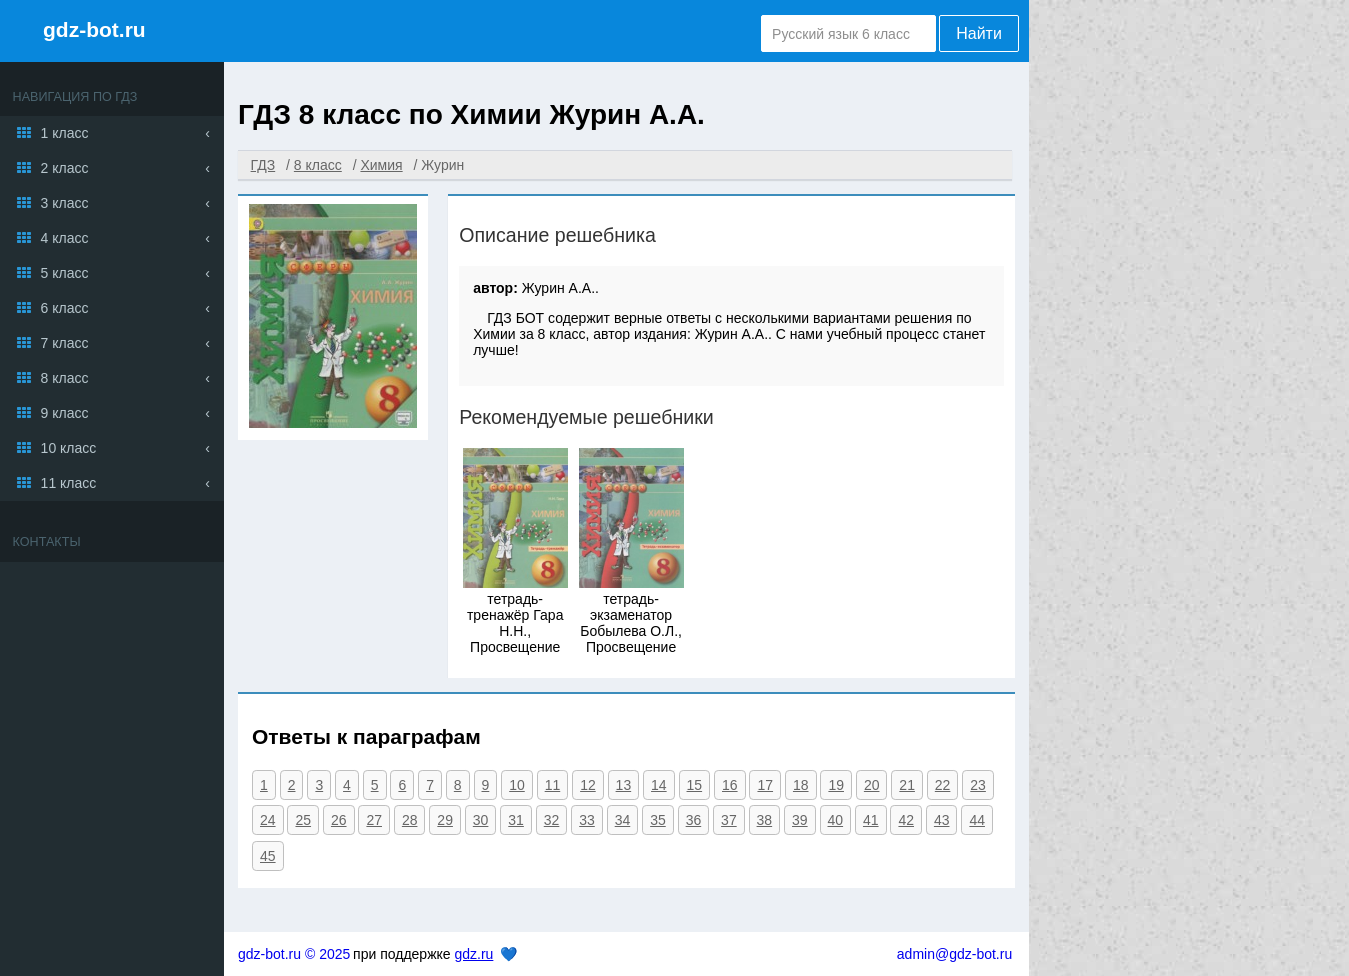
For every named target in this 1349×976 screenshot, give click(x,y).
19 (836, 785)
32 (552, 820)
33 (587, 820)
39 (800, 820)
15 (695, 785)
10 (517, 785)
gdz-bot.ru (94, 29)
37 (729, 820)
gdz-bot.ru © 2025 (294, 954)
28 (410, 820)
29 (445, 820)
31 (516, 820)
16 (730, 785)
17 (765, 785)
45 (268, 856)
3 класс (65, 203)
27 (374, 820)
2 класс (65, 168)
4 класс (65, 238)
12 (588, 785)
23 (978, 785)
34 (623, 820)
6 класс (65, 308)
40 (836, 820)
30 (481, 820)
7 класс (65, 343)
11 (553, 785)
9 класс (65, 413)
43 (942, 820)
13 (624, 785)
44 (977, 820)
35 (658, 820)
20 (872, 785)
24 (268, 820)
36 (694, 820)
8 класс (65, 378)
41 (871, 820)
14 (659, 785)
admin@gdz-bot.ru (954, 954)
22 (943, 785)
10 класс (69, 448)
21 (907, 785)
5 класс (65, 273)
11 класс (69, 483)
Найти (979, 33)
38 (765, 820)
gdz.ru (473, 954)
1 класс (65, 133)
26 (339, 820)
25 (303, 820)
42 (906, 820)
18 (801, 785)
